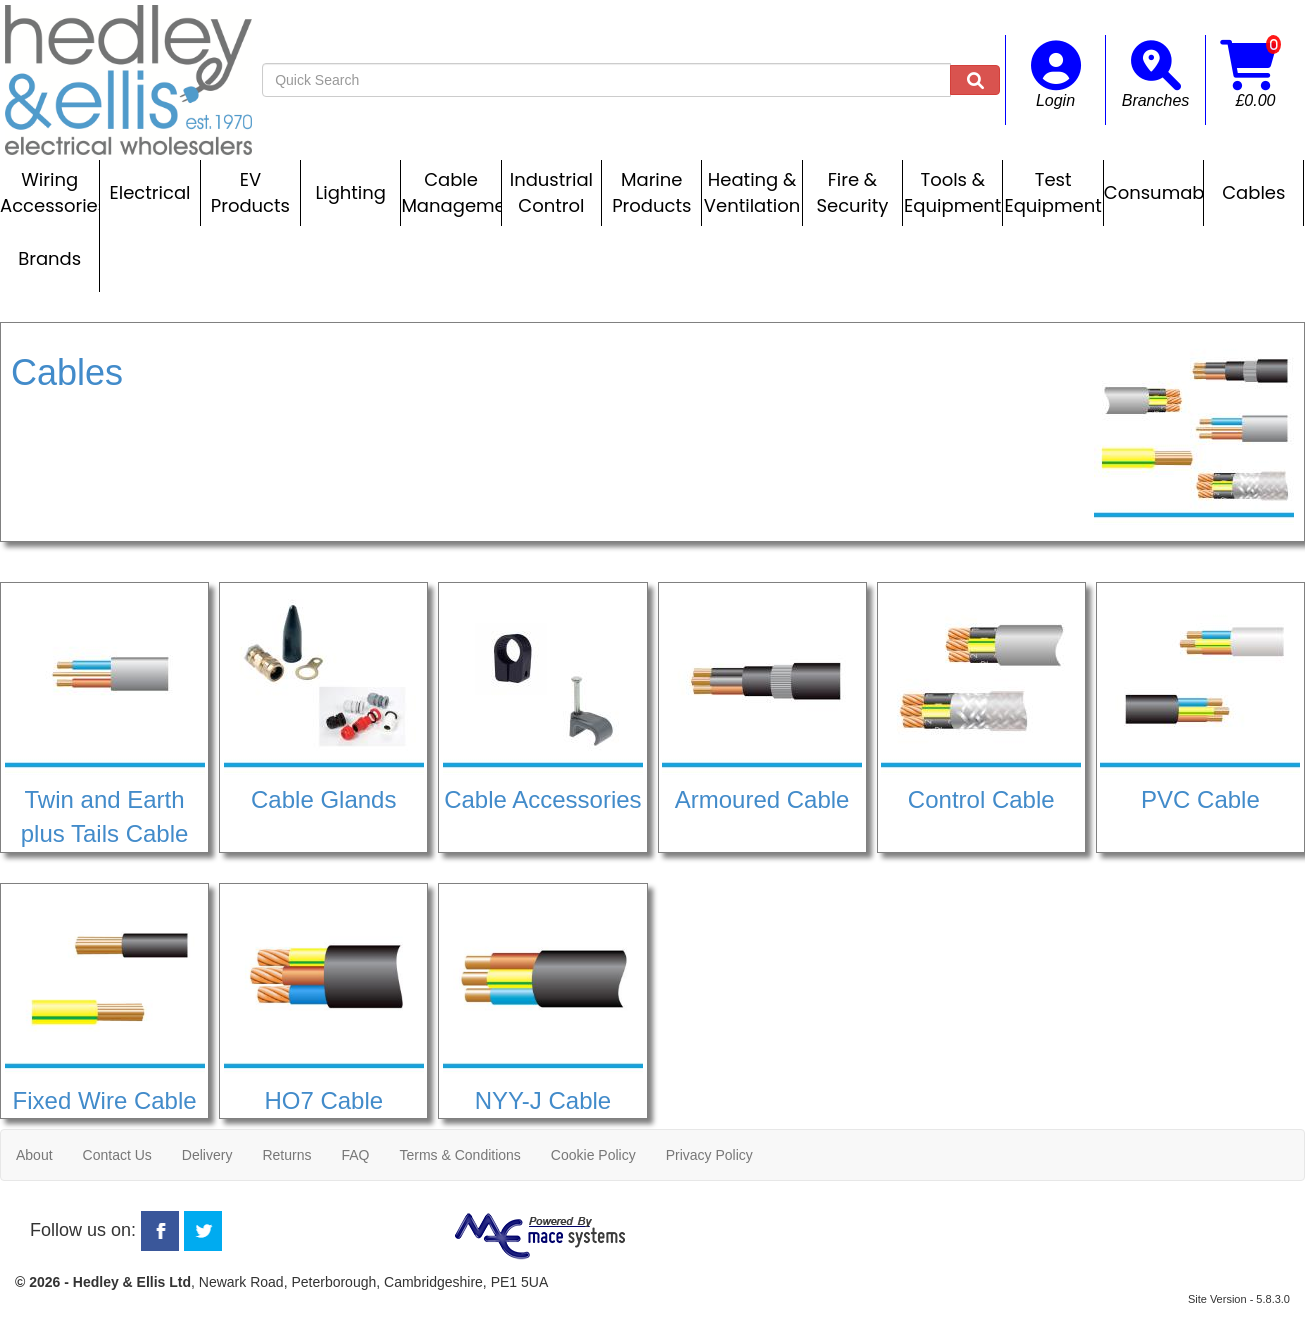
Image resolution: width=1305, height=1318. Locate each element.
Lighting (350, 192)
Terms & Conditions (459, 1155)
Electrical (150, 192)
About (34, 1155)
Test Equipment (1052, 192)
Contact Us (117, 1155)
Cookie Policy (593, 1155)
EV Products (250, 192)
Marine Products (651, 192)
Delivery (207, 1155)
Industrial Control (551, 192)
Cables (1253, 192)
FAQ (355, 1155)
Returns (286, 1155)
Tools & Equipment (952, 192)
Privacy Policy (709, 1155)
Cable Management (450, 192)
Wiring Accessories (49, 192)
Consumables (1153, 192)
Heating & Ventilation (752, 192)
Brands (49, 258)
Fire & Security (852, 192)
